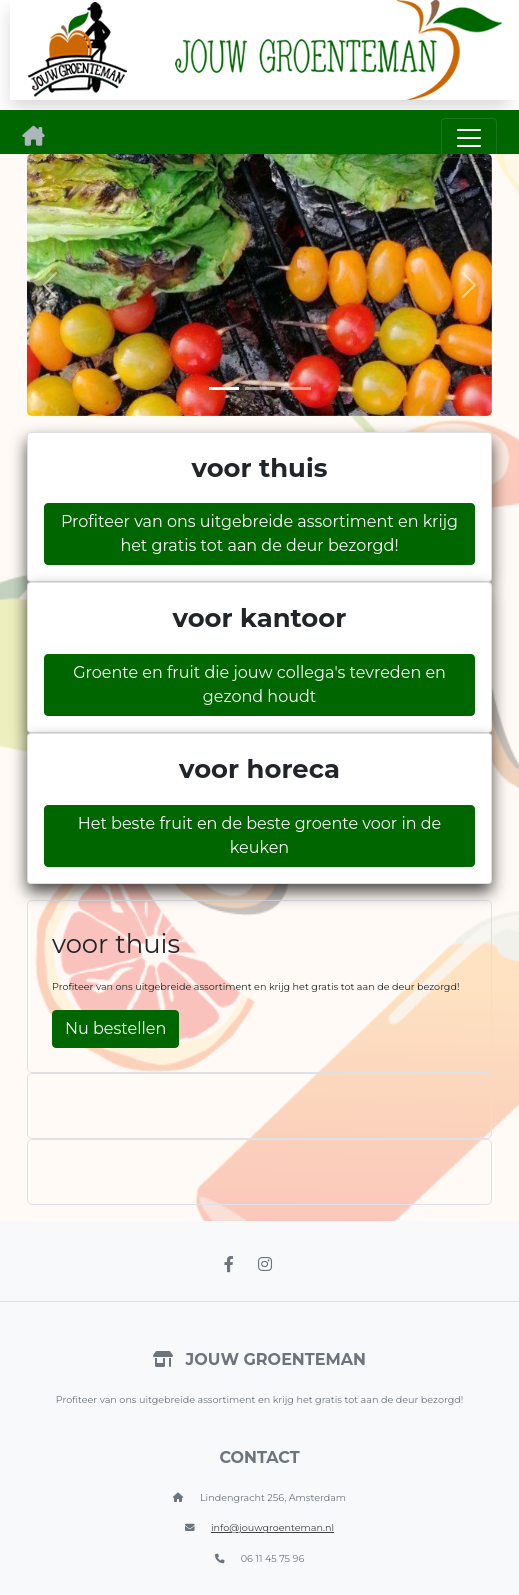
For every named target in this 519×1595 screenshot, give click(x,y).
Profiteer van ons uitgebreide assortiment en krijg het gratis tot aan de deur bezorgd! (259, 533)
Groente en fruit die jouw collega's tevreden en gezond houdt (259, 684)
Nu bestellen (115, 1028)
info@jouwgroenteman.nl (272, 1527)
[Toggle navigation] (469, 138)
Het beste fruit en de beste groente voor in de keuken (260, 835)
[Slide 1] (224, 388)
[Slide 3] (296, 388)
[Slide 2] (260, 388)
